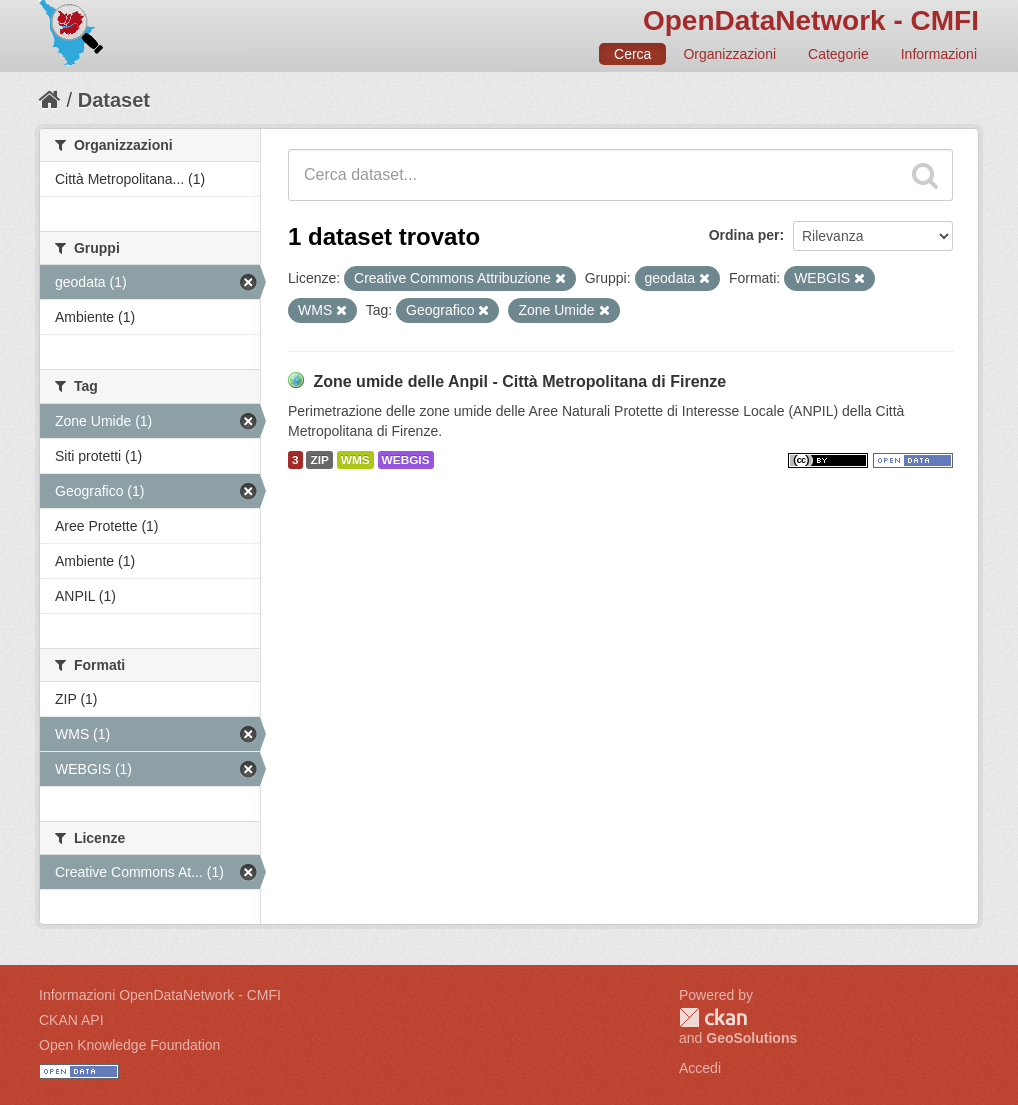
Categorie (838, 54)
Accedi (700, 1068)
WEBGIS (406, 460)
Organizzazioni (729, 54)
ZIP (319, 460)
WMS (355, 460)
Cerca (632, 54)
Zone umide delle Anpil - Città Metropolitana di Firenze (519, 381)
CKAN (713, 1017)
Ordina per (744, 235)
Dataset (114, 100)
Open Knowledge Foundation (129, 1045)
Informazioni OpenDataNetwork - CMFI (160, 995)
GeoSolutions (751, 1038)
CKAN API (71, 1020)
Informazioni (939, 54)
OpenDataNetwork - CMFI (811, 20)
